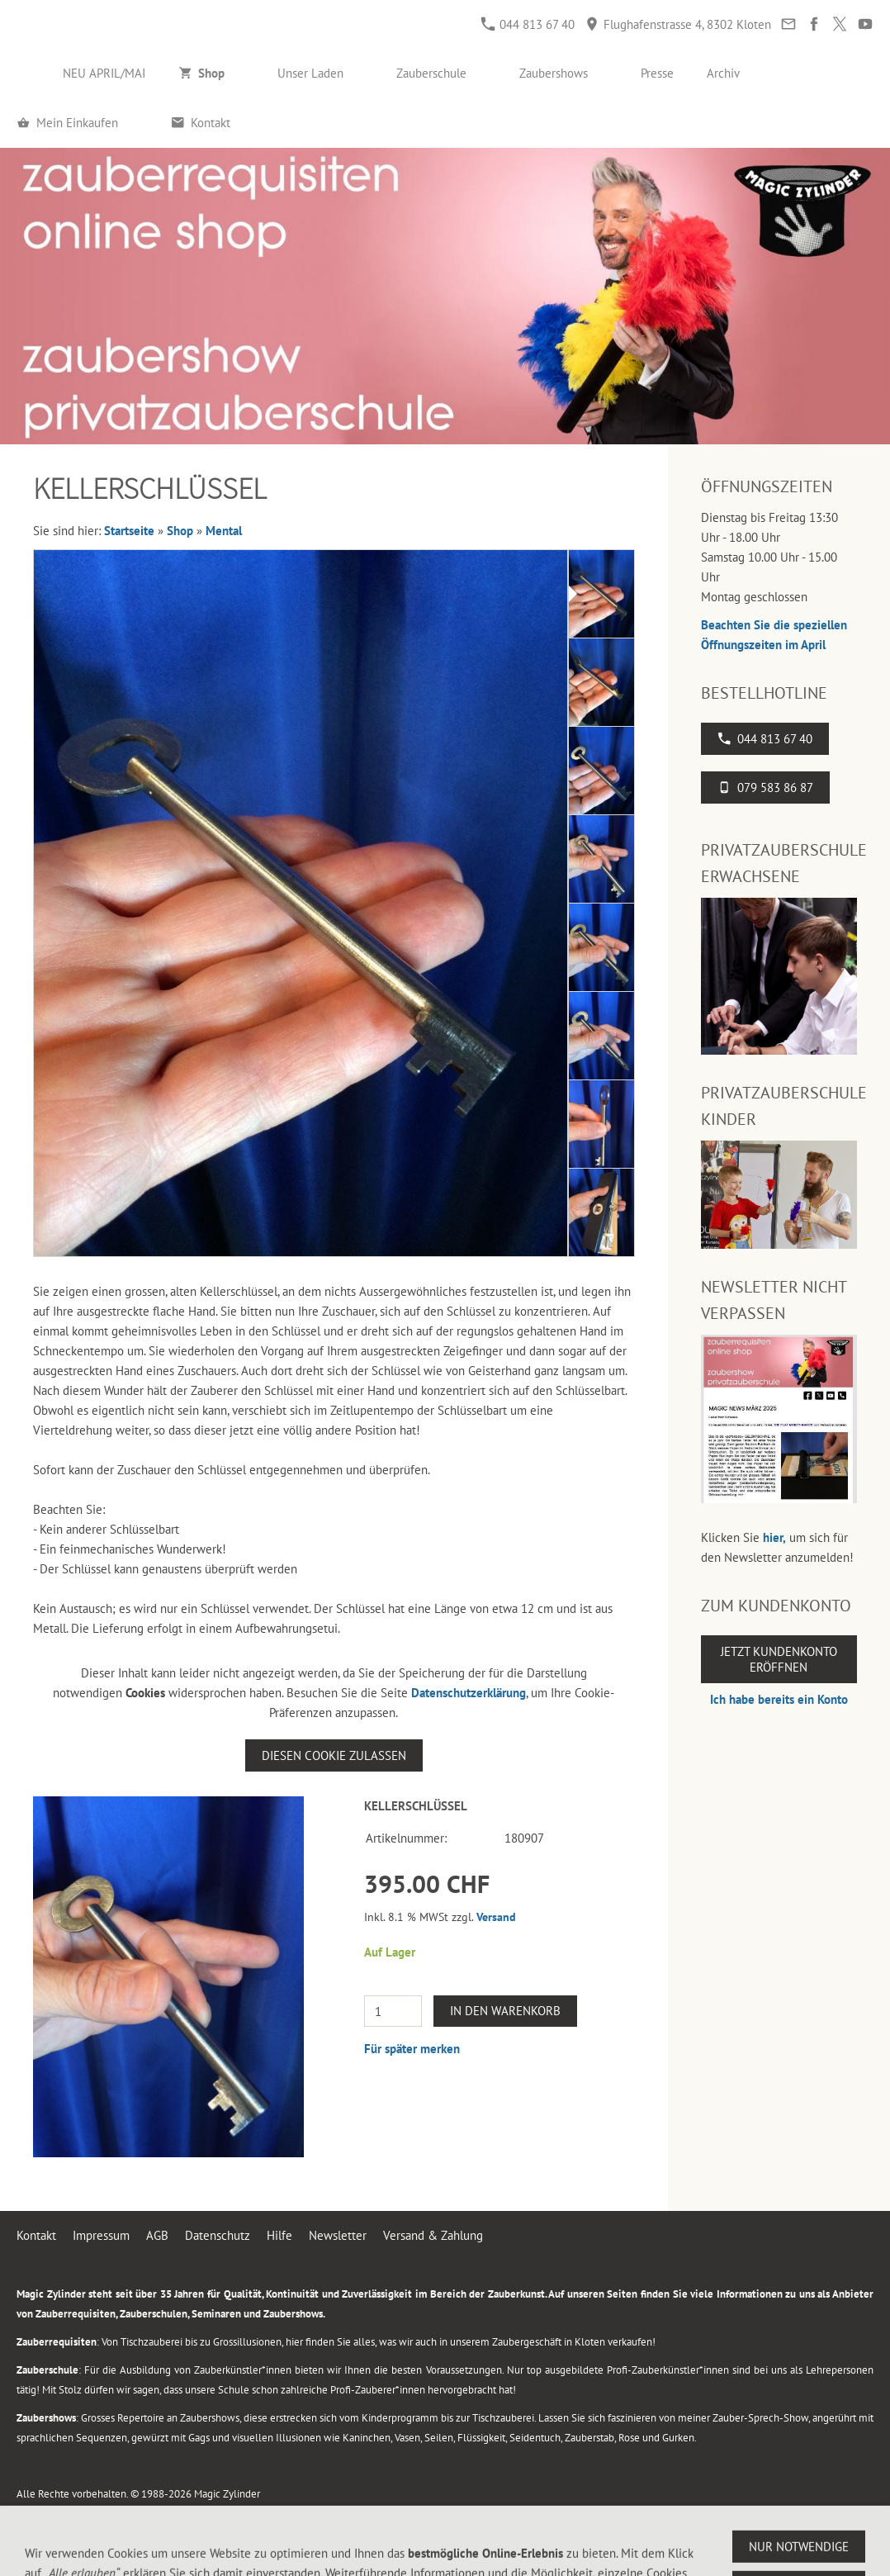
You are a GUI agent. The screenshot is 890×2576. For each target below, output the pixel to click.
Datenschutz (217, 2235)
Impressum (101, 2235)
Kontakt (36, 2235)
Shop (180, 530)
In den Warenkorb (505, 2011)
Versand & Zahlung (433, 2235)
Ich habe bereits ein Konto (779, 1699)
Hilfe (279, 2235)
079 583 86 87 (765, 787)
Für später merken (412, 2049)
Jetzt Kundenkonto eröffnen (779, 1659)
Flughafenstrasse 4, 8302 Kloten (678, 24)
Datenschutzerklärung (468, 1693)
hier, (774, 1537)
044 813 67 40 (528, 24)
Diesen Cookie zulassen (334, 1755)
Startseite (129, 530)
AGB (157, 2235)
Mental (224, 530)
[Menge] (393, 2011)
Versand (496, 1916)
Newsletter (338, 2235)
